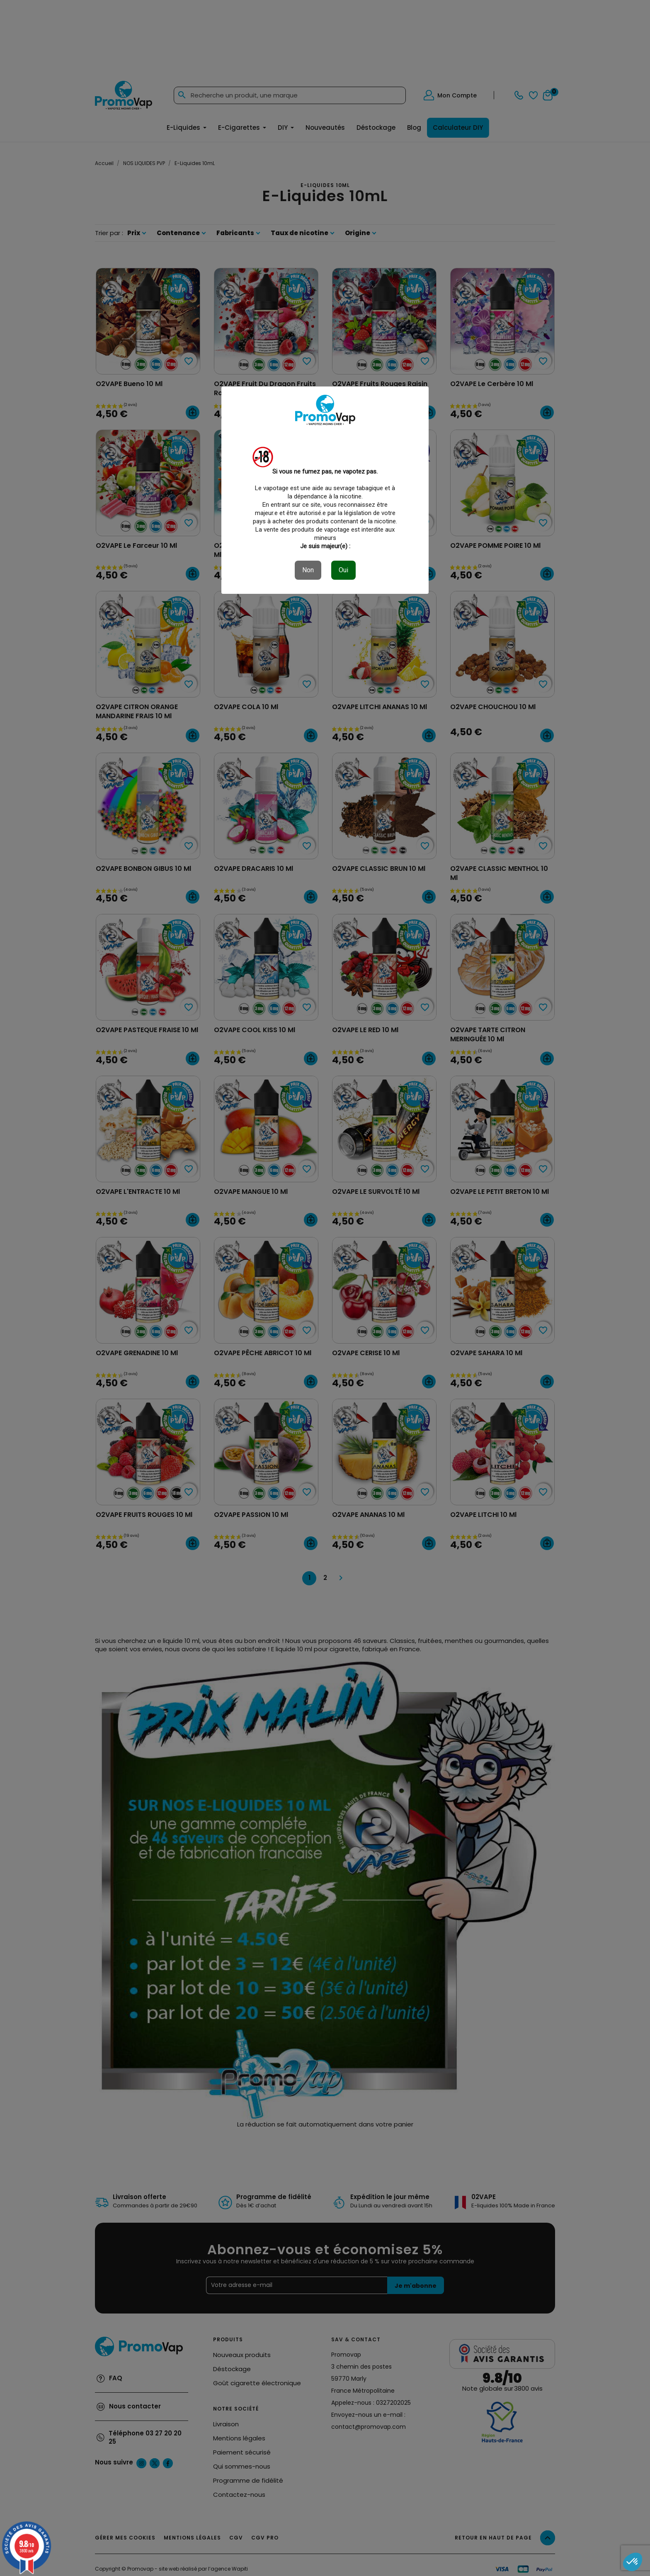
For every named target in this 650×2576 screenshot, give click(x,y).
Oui (343, 570)
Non (308, 570)
